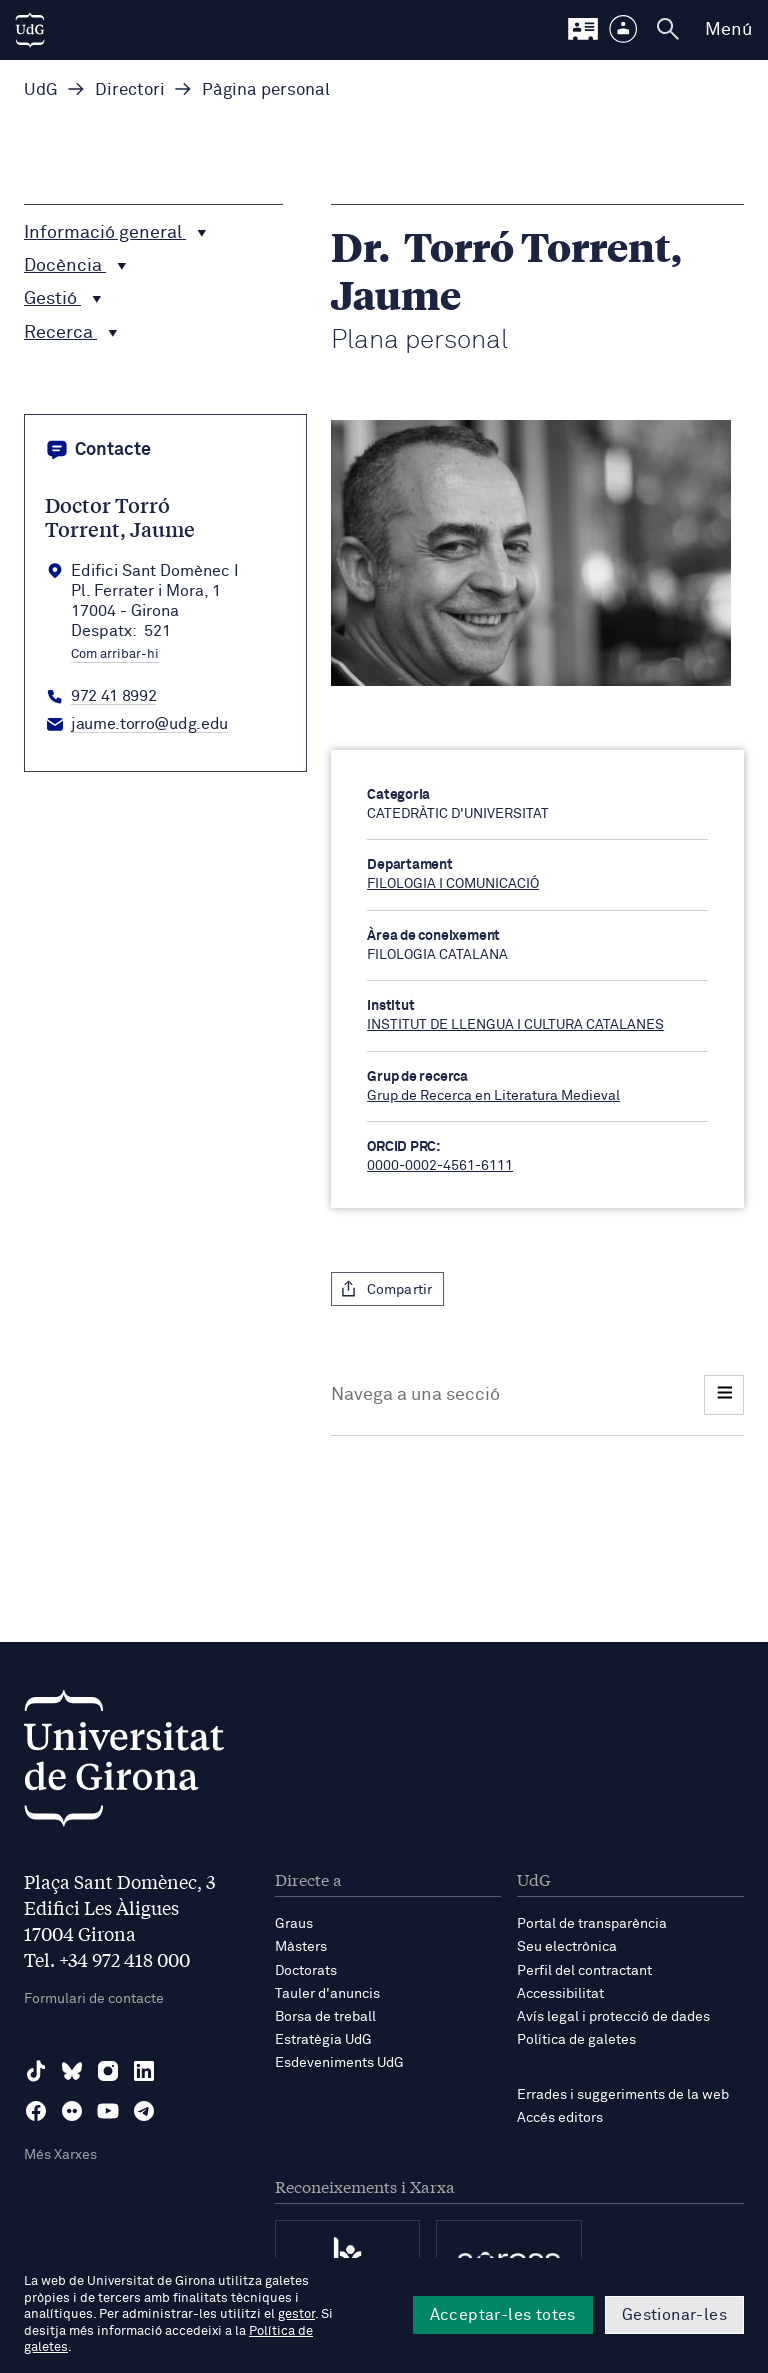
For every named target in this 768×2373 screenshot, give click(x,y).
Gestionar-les (674, 2315)
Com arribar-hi (115, 655)
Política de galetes (576, 2040)
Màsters (301, 1947)
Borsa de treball (325, 2017)
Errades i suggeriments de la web (623, 2095)
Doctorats (306, 1971)
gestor (296, 2314)
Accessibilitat (560, 1994)
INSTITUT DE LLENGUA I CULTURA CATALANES (515, 1025)
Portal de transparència (592, 1924)
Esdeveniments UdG (339, 2063)
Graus (294, 1924)
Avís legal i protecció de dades (613, 2017)
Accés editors (560, 2118)
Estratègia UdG (323, 2040)
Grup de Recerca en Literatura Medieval (493, 1096)
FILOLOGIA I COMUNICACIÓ (453, 884)
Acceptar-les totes (503, 2315)
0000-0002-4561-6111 (440, 1166)
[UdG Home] (30, 30)
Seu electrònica (567, 1947)
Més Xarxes (60, 2155)
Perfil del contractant (584, 1971)
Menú (728, 30)
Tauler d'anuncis (327, 1994)
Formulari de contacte (94, 1999)
